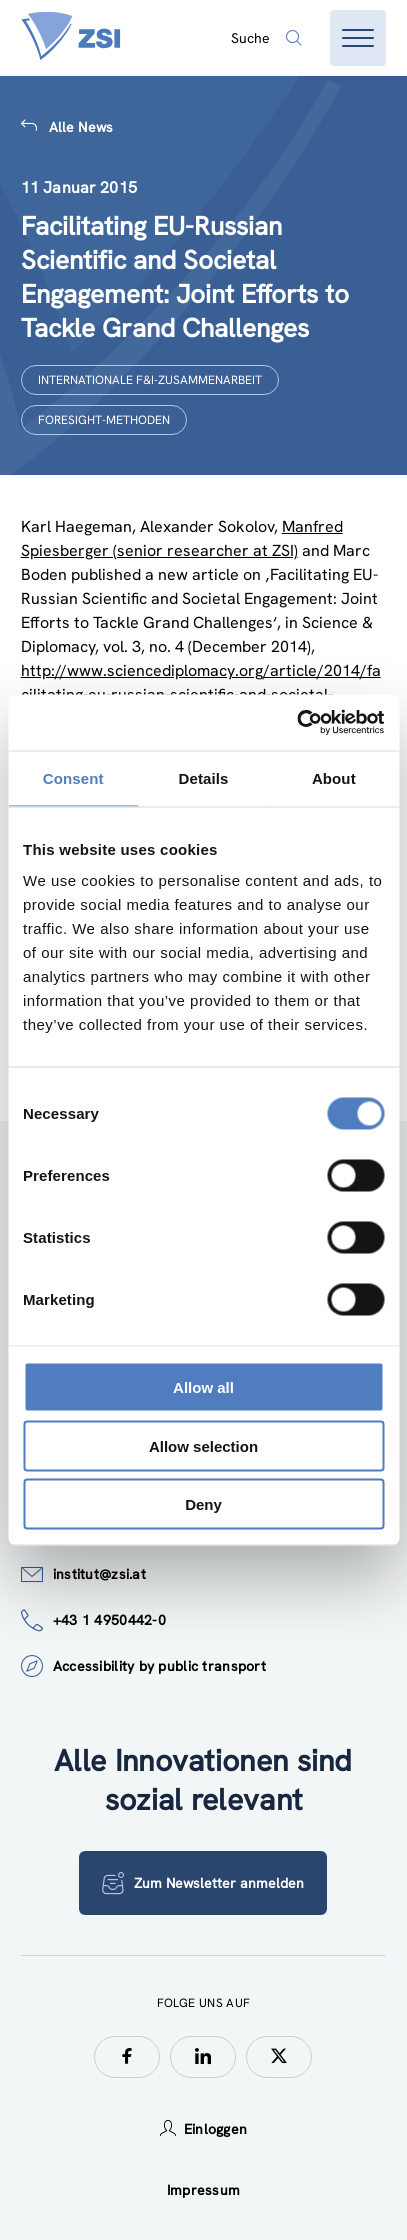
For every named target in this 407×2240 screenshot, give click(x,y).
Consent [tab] (73, 777)
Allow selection (203, 1445)
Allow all (203, 1387)
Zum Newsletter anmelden (203, 1883)
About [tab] (334, 777)
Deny (203, 1504)
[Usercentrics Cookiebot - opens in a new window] (296, 723)
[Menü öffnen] (358, 38)
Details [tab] (204, 777)
